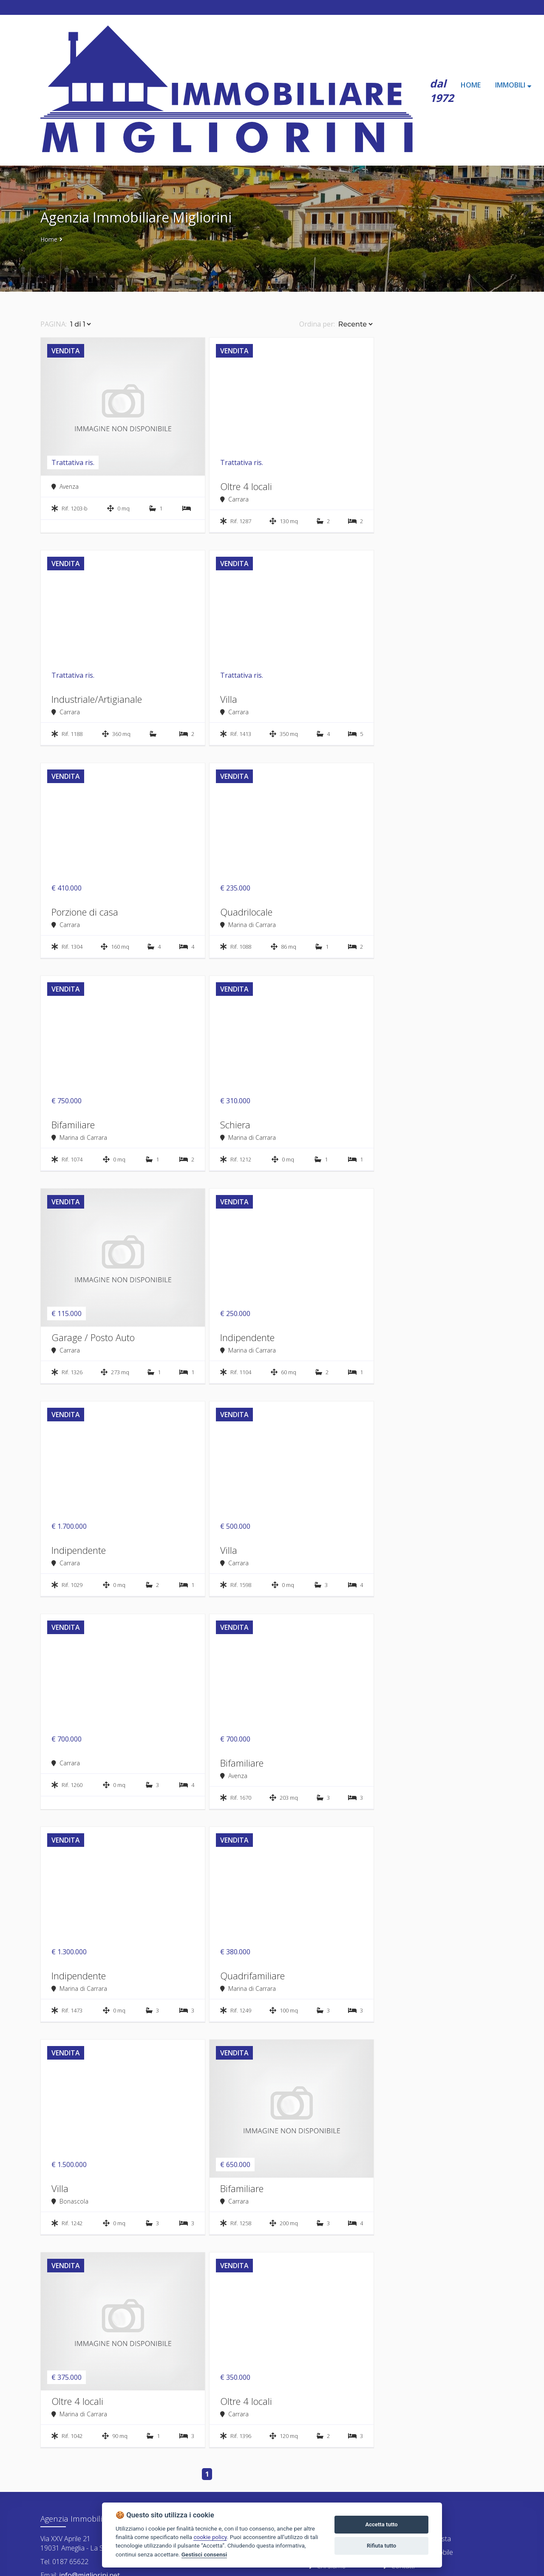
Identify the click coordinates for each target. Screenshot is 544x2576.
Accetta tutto (381, 2524)
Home (48, 239)
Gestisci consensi (204, 2554)
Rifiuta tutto (381, 2545)
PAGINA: (53, 324)
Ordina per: (317, 324)
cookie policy (210, 2537)
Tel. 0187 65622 (64, 2561)
